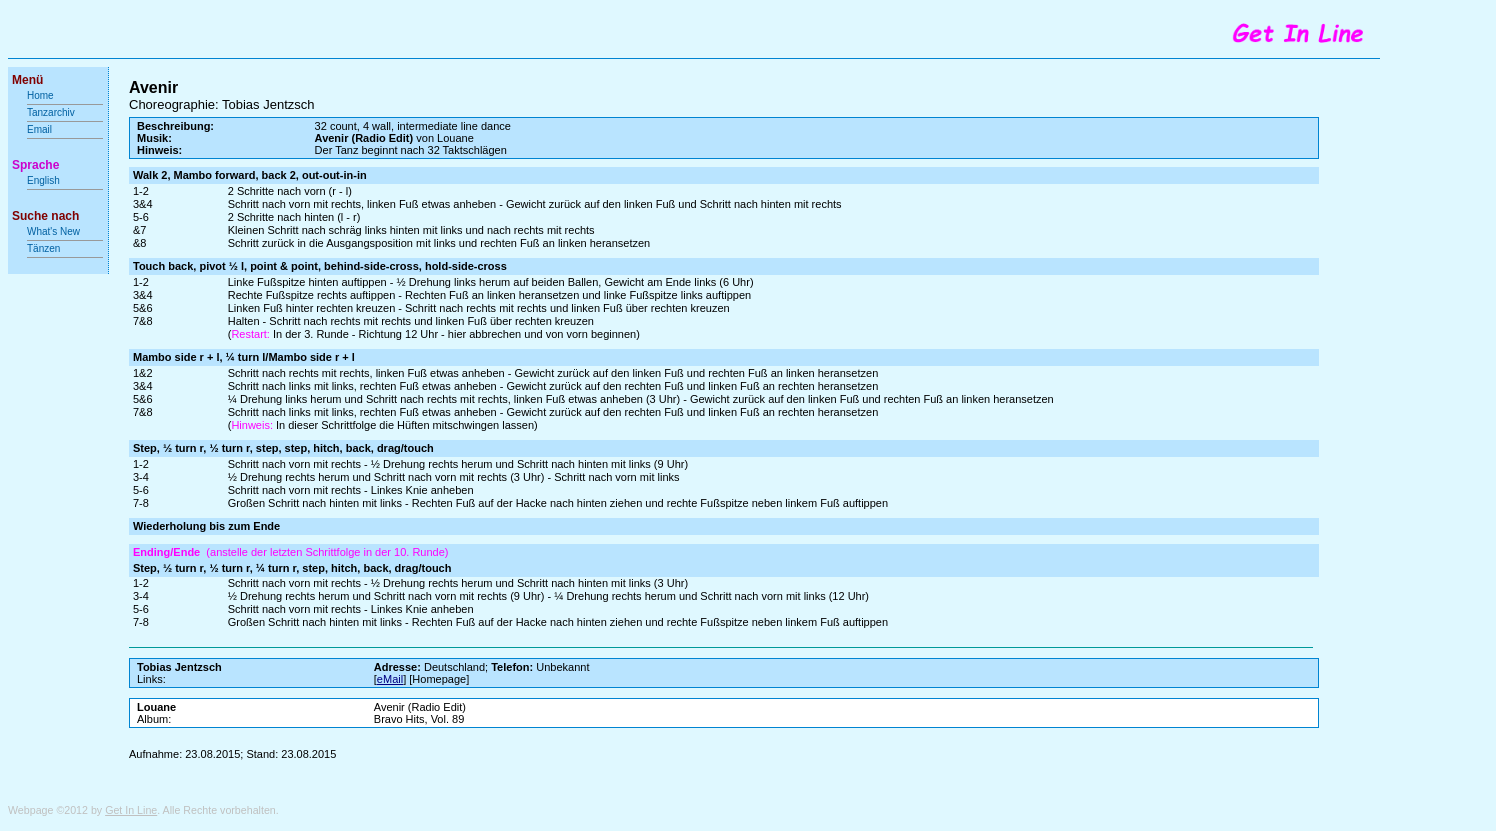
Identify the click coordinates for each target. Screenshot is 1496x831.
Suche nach (45, 216)
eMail (390, 679)
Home (40, 95)
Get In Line (131, 810)
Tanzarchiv (51, 112)
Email (39, 129)
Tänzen (43, 248)
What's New (55, 231)
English (43, 180)
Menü (27, 80)
